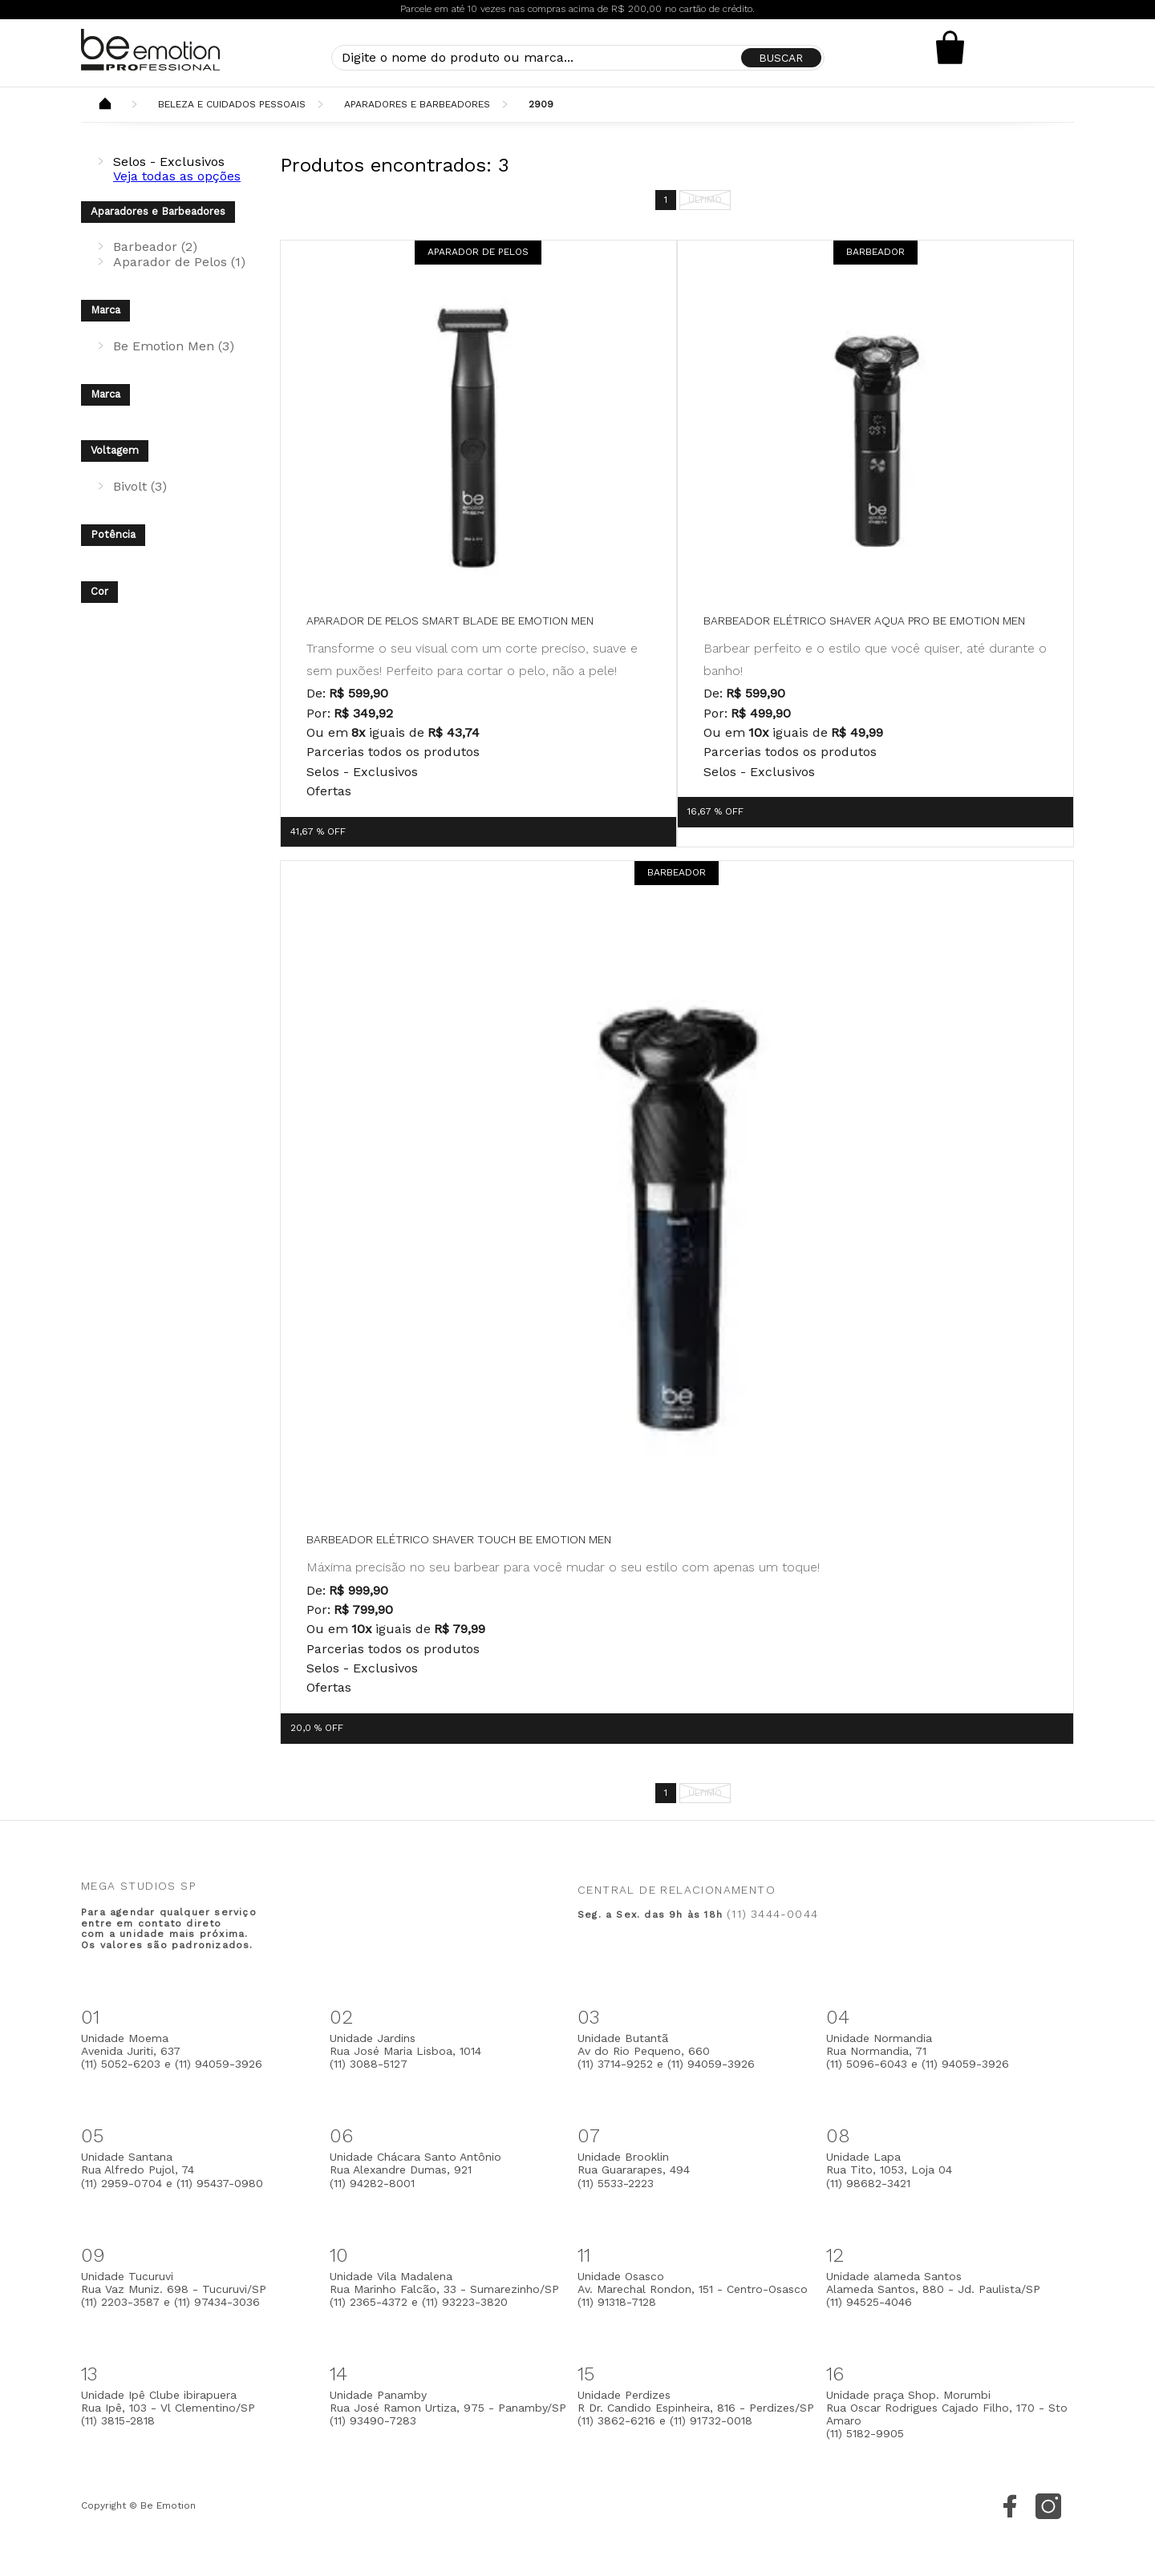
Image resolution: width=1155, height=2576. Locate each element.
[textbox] (578, 58)
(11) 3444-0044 (772, 1913)
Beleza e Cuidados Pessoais (232, 104)
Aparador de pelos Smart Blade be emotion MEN (450, 620)
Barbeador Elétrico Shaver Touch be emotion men (458, 1539)
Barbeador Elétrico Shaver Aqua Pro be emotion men (864, 620)
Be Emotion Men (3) (173, 346)
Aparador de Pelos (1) (179, 261)
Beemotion (105, 105)
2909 (541, 104)
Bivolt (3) (140, 486)
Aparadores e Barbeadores (417, 104)
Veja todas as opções (177, 176)
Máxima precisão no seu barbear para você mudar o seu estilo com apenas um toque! (563, 1567)
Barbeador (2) (155, 246)
